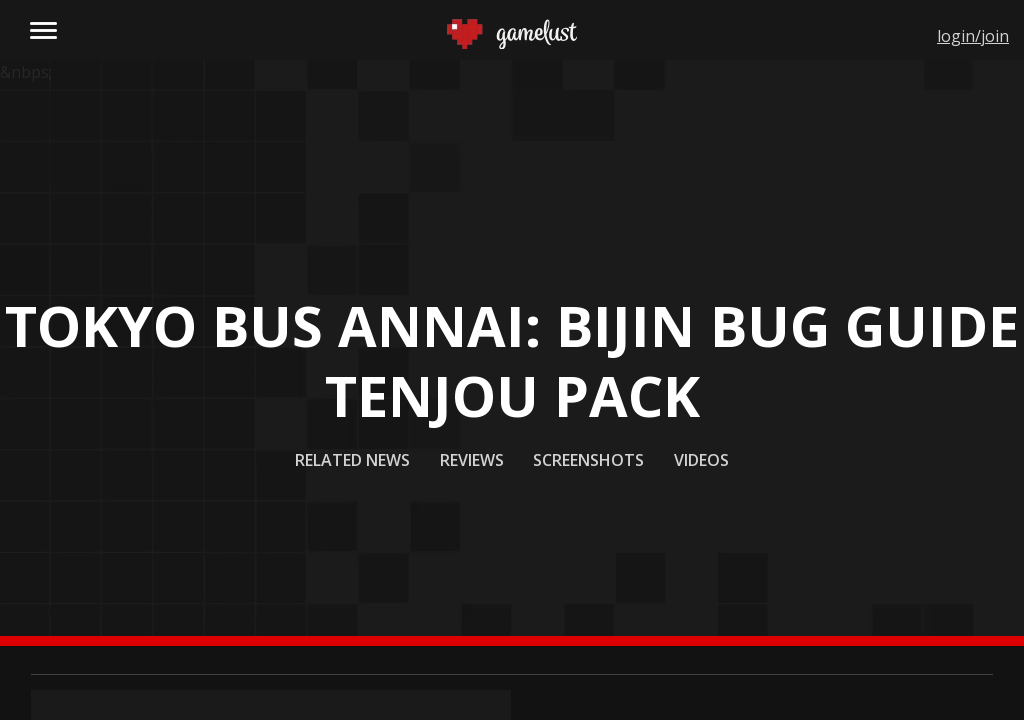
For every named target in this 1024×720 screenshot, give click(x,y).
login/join (973, 36)
